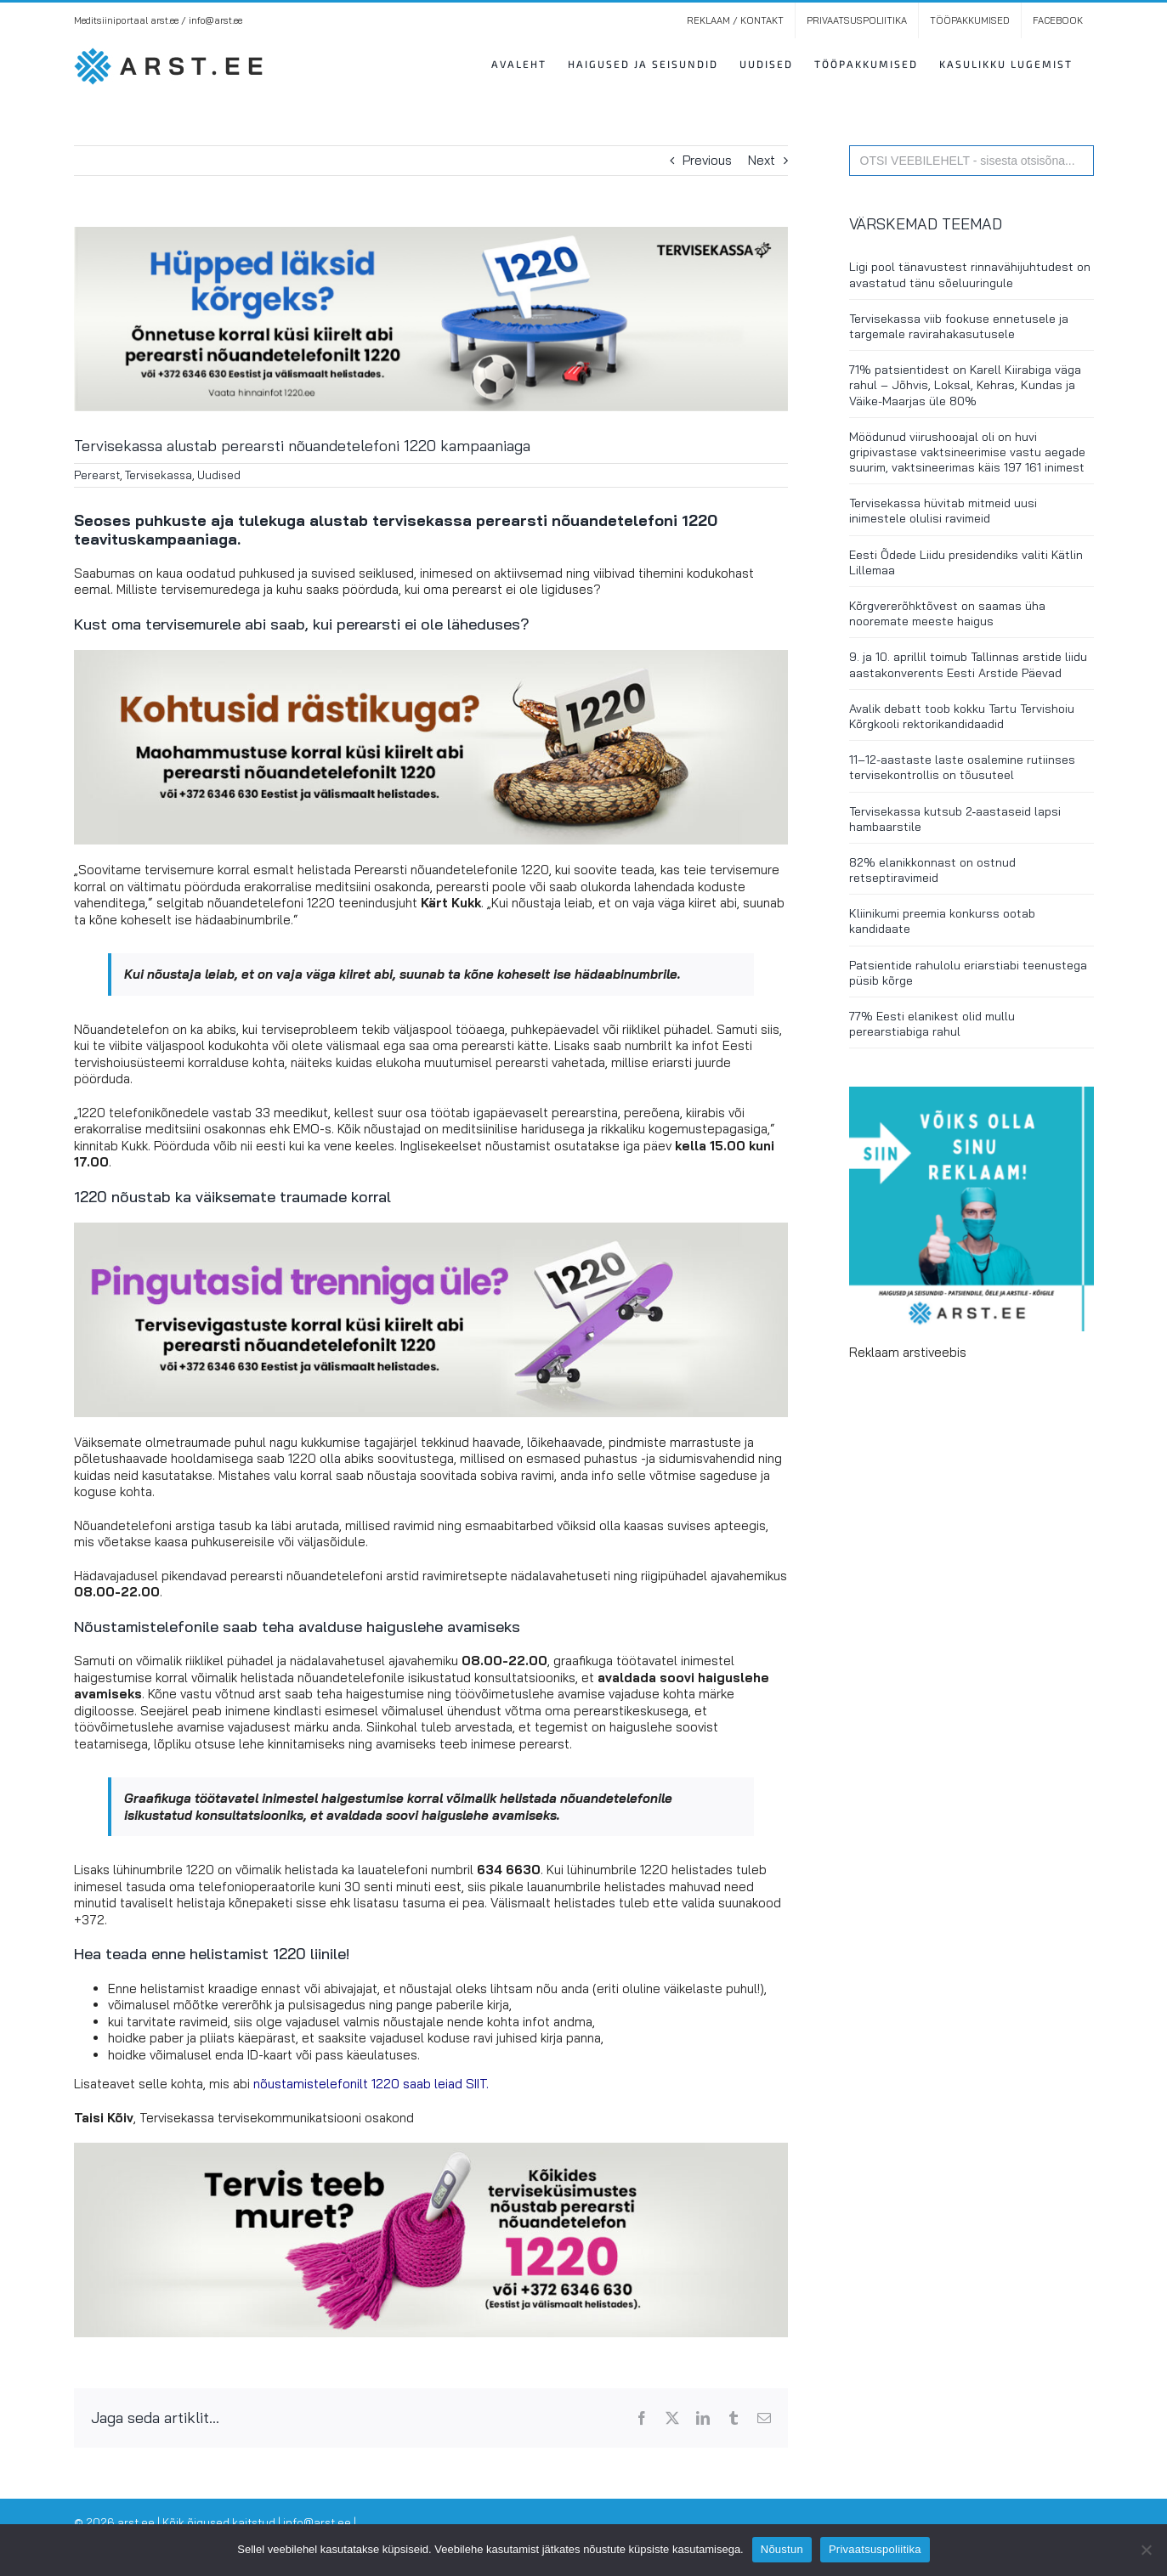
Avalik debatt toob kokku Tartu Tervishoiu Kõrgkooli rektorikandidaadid (961, 716)
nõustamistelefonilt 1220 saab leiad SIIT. (371, 2084)
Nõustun (782, 2549)
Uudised (219, 475)
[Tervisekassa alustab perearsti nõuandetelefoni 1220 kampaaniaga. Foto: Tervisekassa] (431, 319)
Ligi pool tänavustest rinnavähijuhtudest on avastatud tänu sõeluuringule (970, 274)
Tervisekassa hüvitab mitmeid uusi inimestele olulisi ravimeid (943, 510)
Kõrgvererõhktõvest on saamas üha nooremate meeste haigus (947, 613)
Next (761, 160)
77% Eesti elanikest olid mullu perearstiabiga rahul (932, 1023)
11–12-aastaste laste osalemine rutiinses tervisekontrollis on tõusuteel (962, 767)
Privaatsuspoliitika (875, 2549)
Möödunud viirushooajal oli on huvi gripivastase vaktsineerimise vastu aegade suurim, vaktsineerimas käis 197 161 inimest (967, 452)
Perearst (97, 475)
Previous (707, 160)
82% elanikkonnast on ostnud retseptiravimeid (932, 870)
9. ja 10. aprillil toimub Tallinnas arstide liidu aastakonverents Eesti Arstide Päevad (968, 664)
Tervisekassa (158, 475)
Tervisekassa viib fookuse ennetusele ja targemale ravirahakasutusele (958, 326)
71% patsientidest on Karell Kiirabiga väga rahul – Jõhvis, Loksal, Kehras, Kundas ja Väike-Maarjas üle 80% (965, 385)
